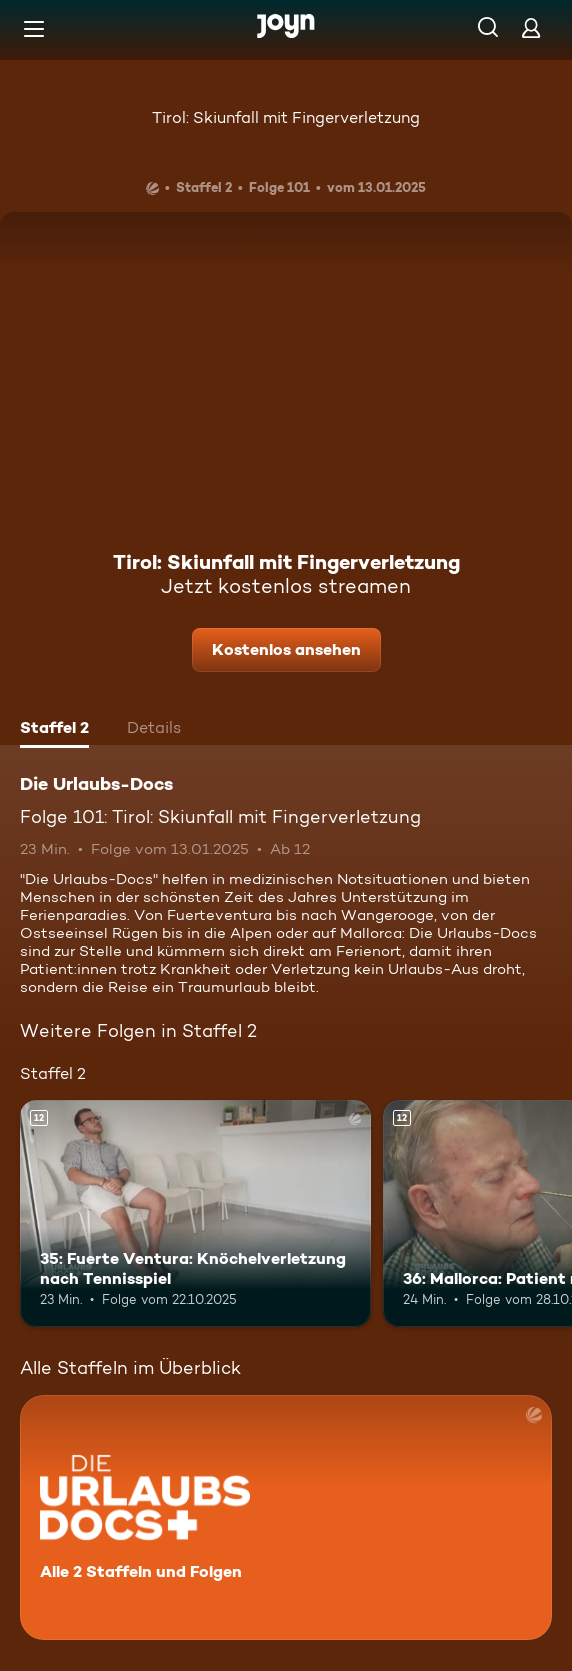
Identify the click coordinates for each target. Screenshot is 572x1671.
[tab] (54, 730)
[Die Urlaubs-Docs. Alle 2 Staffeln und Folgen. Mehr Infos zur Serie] (286, 1517)
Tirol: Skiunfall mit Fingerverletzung (286, 117)
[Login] (531, 27)
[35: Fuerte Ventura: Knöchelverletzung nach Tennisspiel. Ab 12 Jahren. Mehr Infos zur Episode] (195, 1214)
